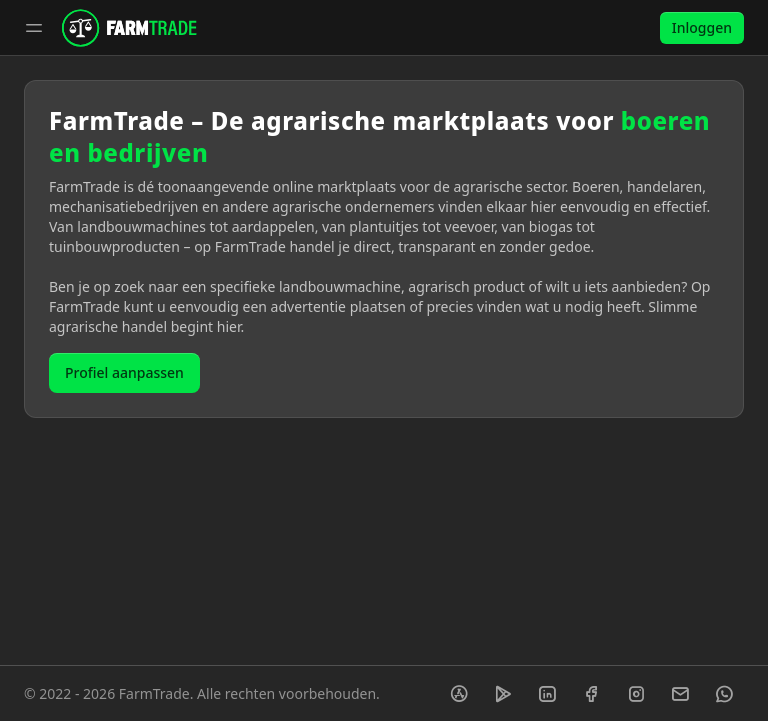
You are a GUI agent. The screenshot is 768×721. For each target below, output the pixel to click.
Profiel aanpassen (124, 372)
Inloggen (702, 27)
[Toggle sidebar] (34, 28)
